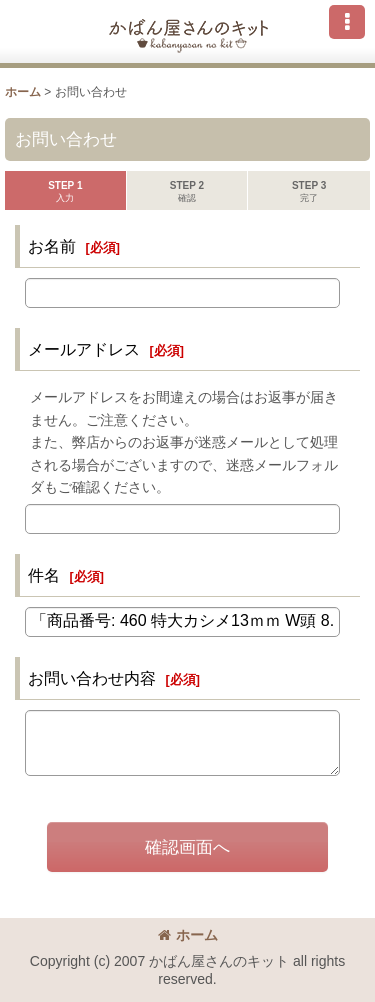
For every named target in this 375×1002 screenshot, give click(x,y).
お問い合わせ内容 (92, 678)
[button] (347, 22)
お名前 (52, 246)
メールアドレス (84, 349)
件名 (44, 575)
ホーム (188, 935)
